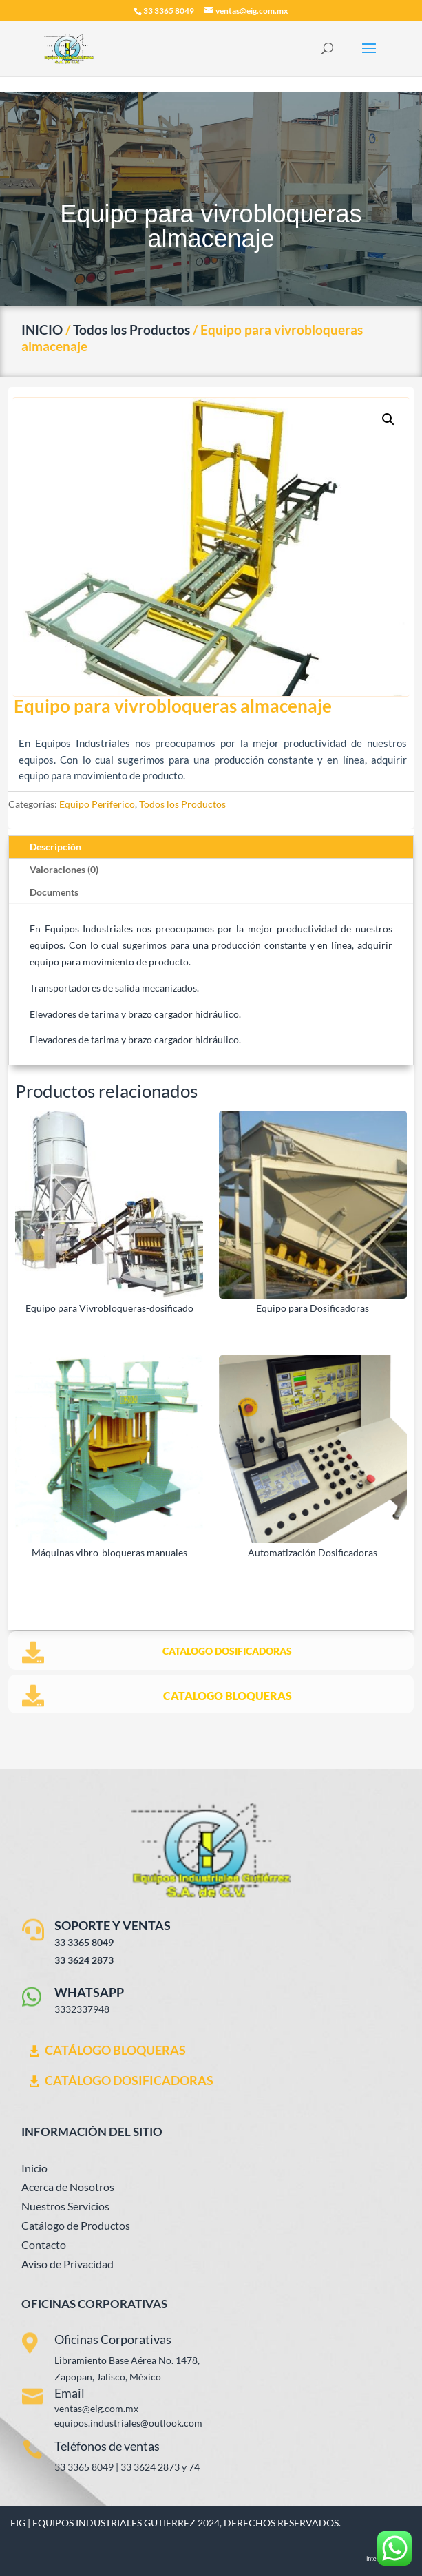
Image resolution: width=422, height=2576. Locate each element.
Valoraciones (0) (64, 869)
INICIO (42, 329)
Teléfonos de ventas (107, 2445)
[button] (388, 419)
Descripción (55, 846)
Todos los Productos (131, 329)
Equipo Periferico (97, 804)
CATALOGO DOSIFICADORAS (227, 1651)
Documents (54, 892)
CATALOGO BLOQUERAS (227, 1695)
